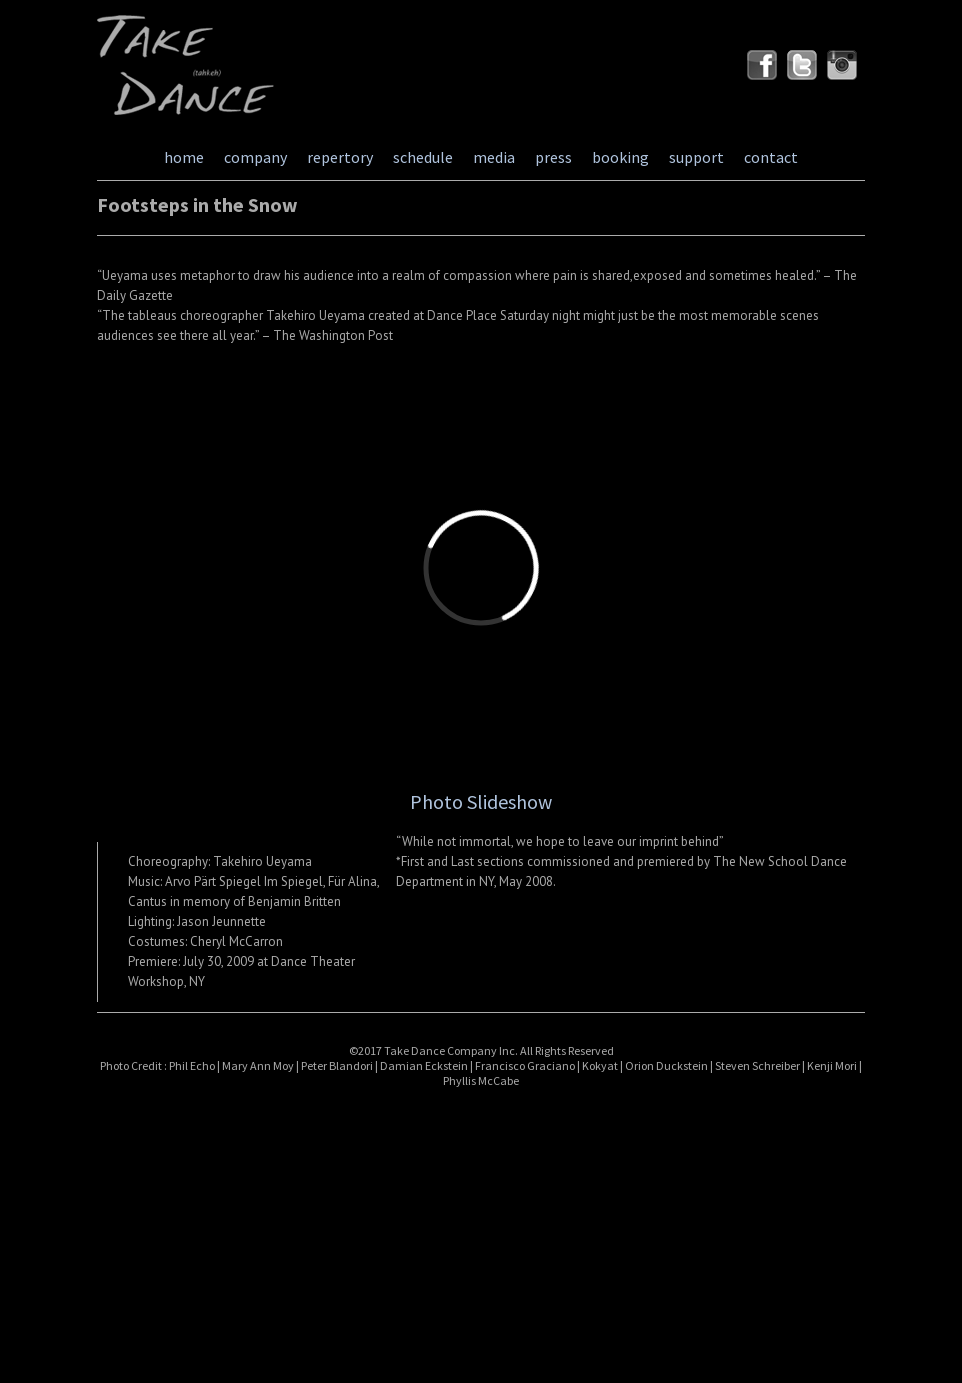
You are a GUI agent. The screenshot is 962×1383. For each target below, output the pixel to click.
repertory (340, 157)
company (255, 157)
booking (620, 157)
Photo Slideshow (481, 801)
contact (771, 157)
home (184, 157)
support (696, 157)
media (494, 157)
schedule (423, 157)
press (553, 157)
